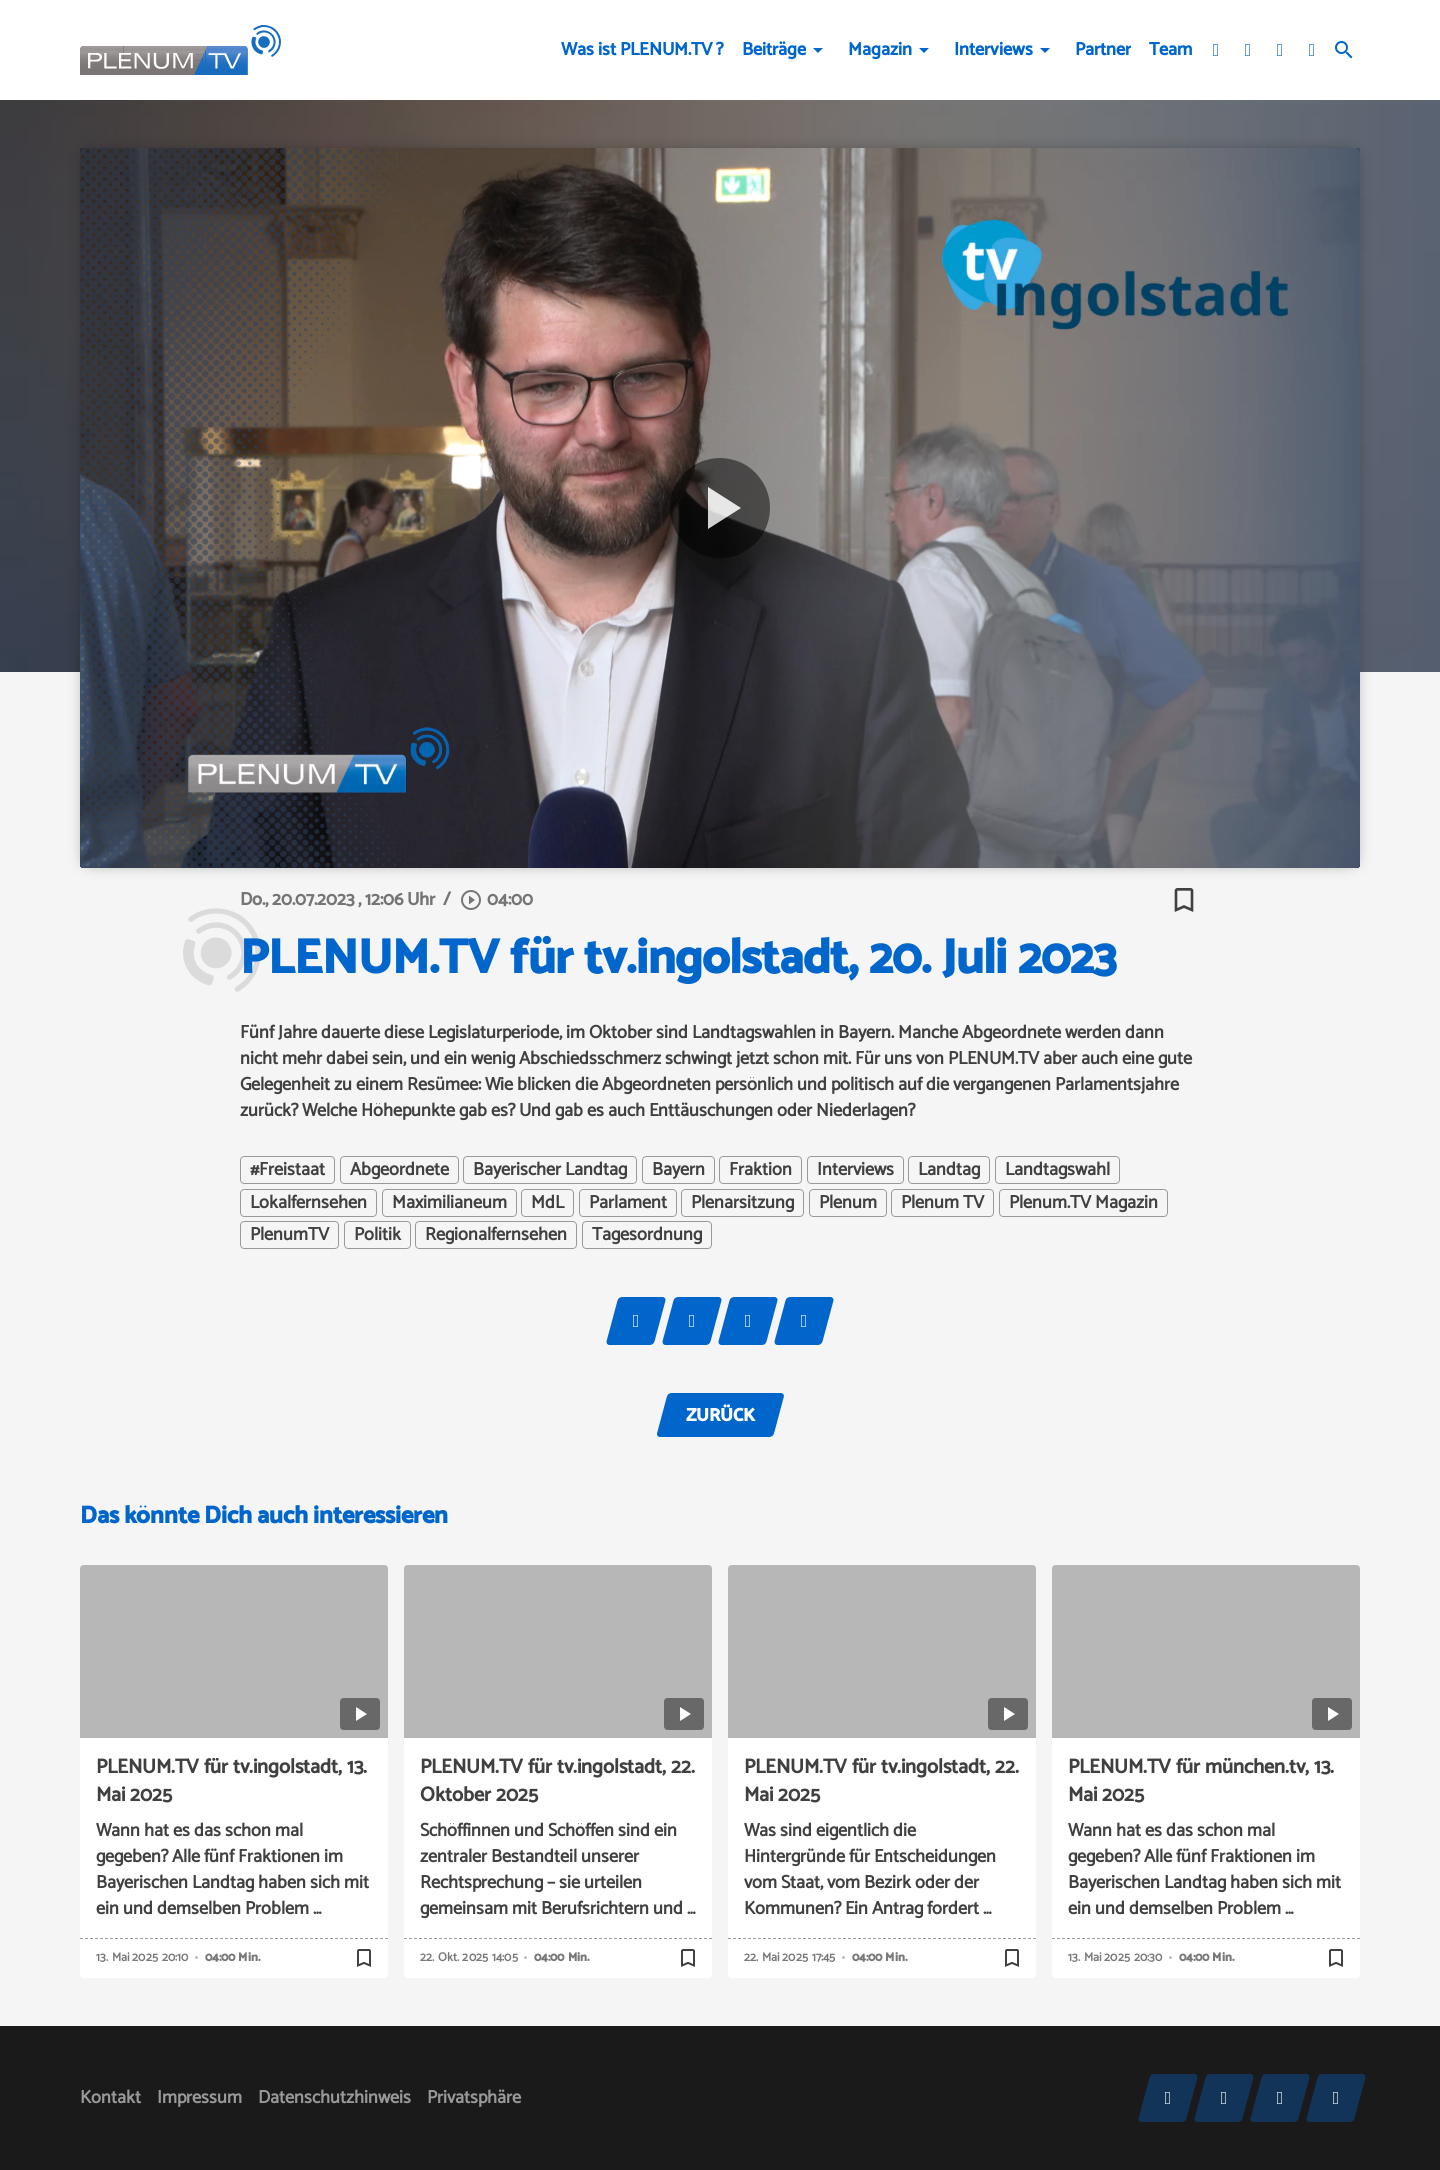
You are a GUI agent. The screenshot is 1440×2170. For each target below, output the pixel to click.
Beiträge (774, 50)
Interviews (993, 50)
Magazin (880, 50)
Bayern (678, 1170)
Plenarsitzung (742, 1203)
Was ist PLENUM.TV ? (642, 50)
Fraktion (760, 1170)
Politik (377, 1235)
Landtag (949, 1170)
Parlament (628, 1203)
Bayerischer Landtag (550, 1170)
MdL (547, 1203)
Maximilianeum (449, 1203)
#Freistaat (287, 1170)
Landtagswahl (1057, 1170)
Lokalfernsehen (308, 1203)
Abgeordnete (399, 1170)
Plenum (848, 1203)
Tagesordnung (647, 1235)
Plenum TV (942, 1203)
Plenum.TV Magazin (1083, 1203)
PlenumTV (289, 1235)
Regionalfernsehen (496, 1235)
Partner (1103, 50)
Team (1170, 50)
